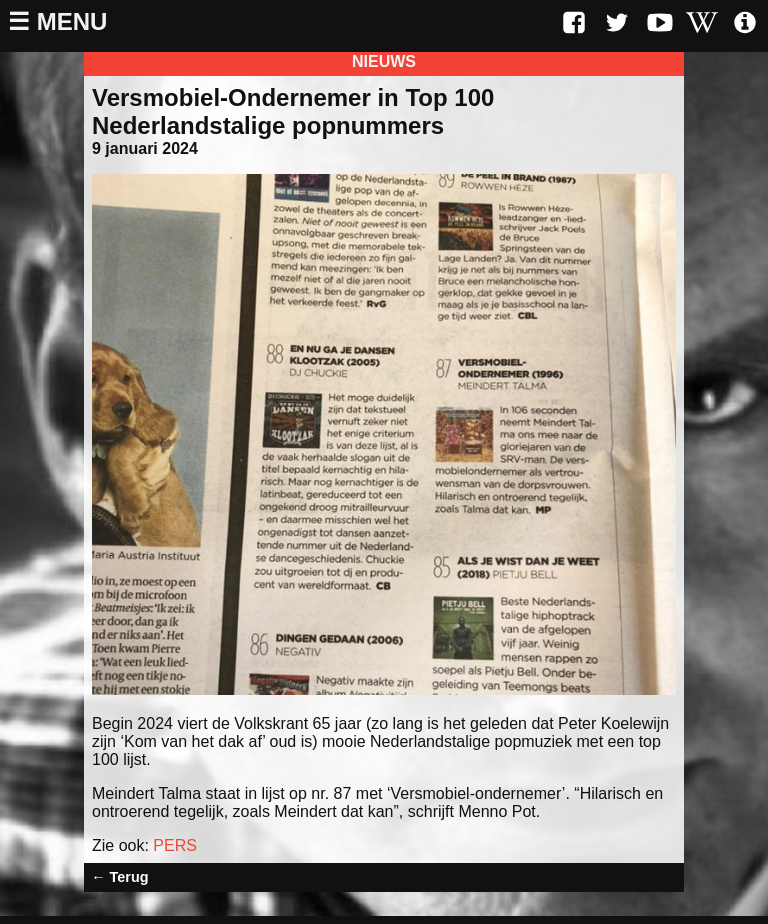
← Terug (119, 877)
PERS (175, 845)
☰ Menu (57, 21)
